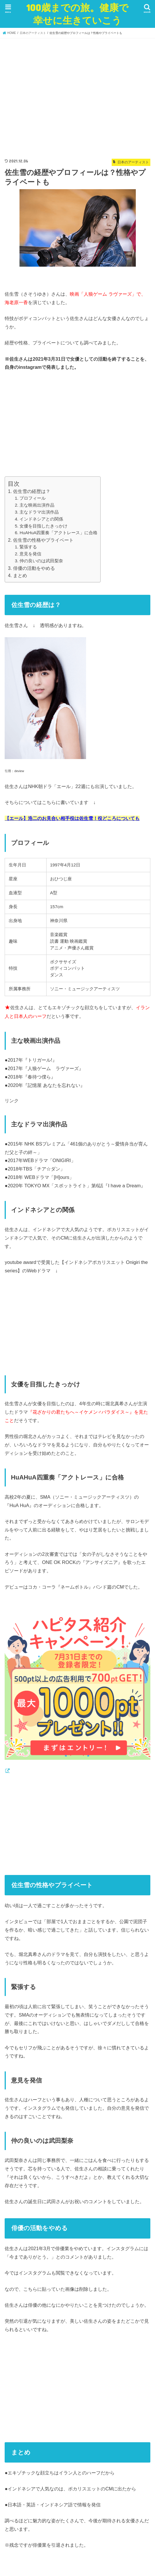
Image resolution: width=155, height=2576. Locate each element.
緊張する (28, 547)
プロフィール (32, 498)
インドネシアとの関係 (41, 519)
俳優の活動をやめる (34, 568)
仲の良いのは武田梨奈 (41, 561)
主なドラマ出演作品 (39, 512)
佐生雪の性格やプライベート (43, 540)
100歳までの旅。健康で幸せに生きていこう (77, 14)
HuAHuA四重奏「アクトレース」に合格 (58, 532)
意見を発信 (30, 554)
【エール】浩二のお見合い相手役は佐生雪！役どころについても (72, 818)
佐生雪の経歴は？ (31, 491)
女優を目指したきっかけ (43, 526)
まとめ (20, 575)
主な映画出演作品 (36, 505)
